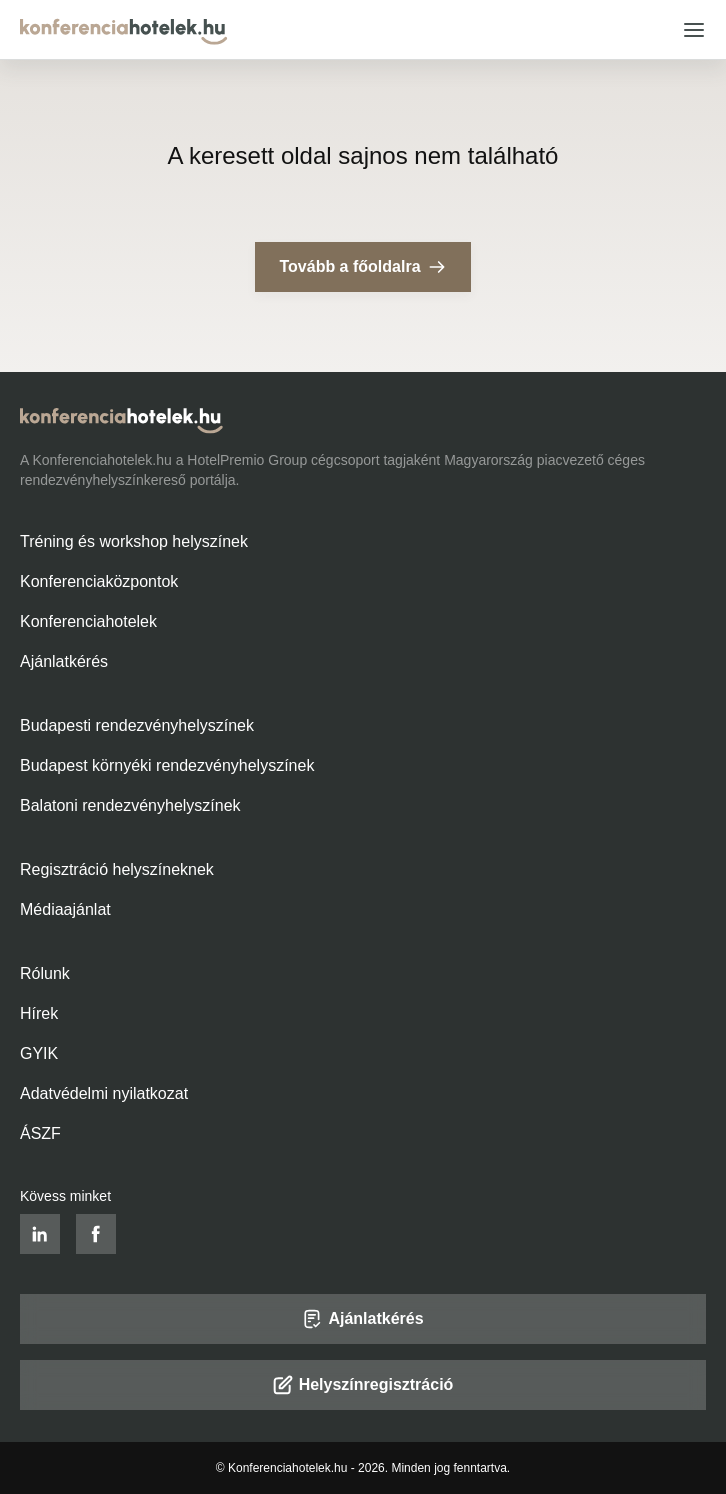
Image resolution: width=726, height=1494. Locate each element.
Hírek (39, 1013)
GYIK (39, 1053)
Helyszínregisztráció (363, 1385)
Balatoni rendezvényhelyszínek (130, 805)
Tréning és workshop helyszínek (134, 541)
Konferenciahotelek (88, 621)
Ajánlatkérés (64, 661)
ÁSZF (40, 1133)
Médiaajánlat (65, 909)
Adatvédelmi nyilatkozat (104, 1093)
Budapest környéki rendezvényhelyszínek (167, 765)
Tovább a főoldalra (362, 267)
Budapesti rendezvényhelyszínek (137, 725)
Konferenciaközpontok (99, 581)
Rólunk (45, 973)
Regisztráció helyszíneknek (117, 869)
